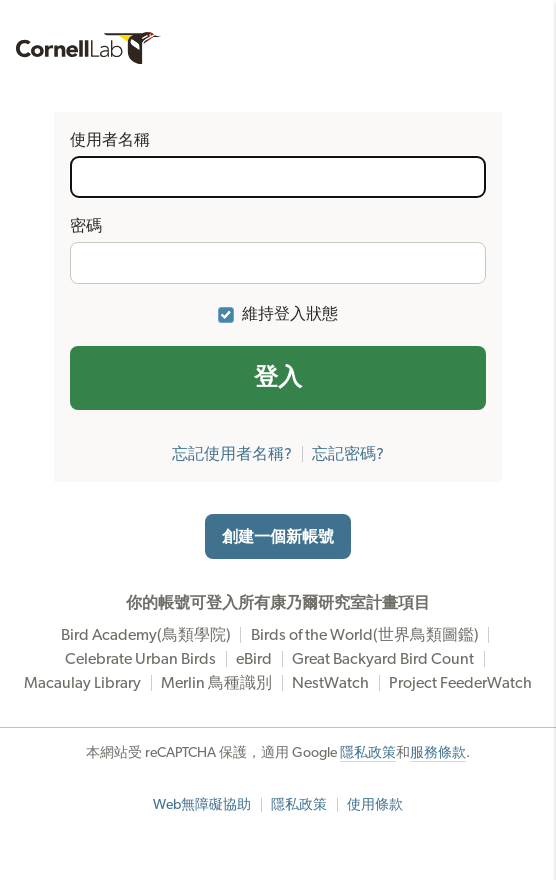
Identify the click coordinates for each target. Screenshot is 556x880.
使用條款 (375, 805)
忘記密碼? (348, 454)
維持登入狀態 (290, 314)
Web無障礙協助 (202, 805)
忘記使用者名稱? (232, 454)
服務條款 (438, 753)
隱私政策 (368, 753)
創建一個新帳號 (278, 537)
